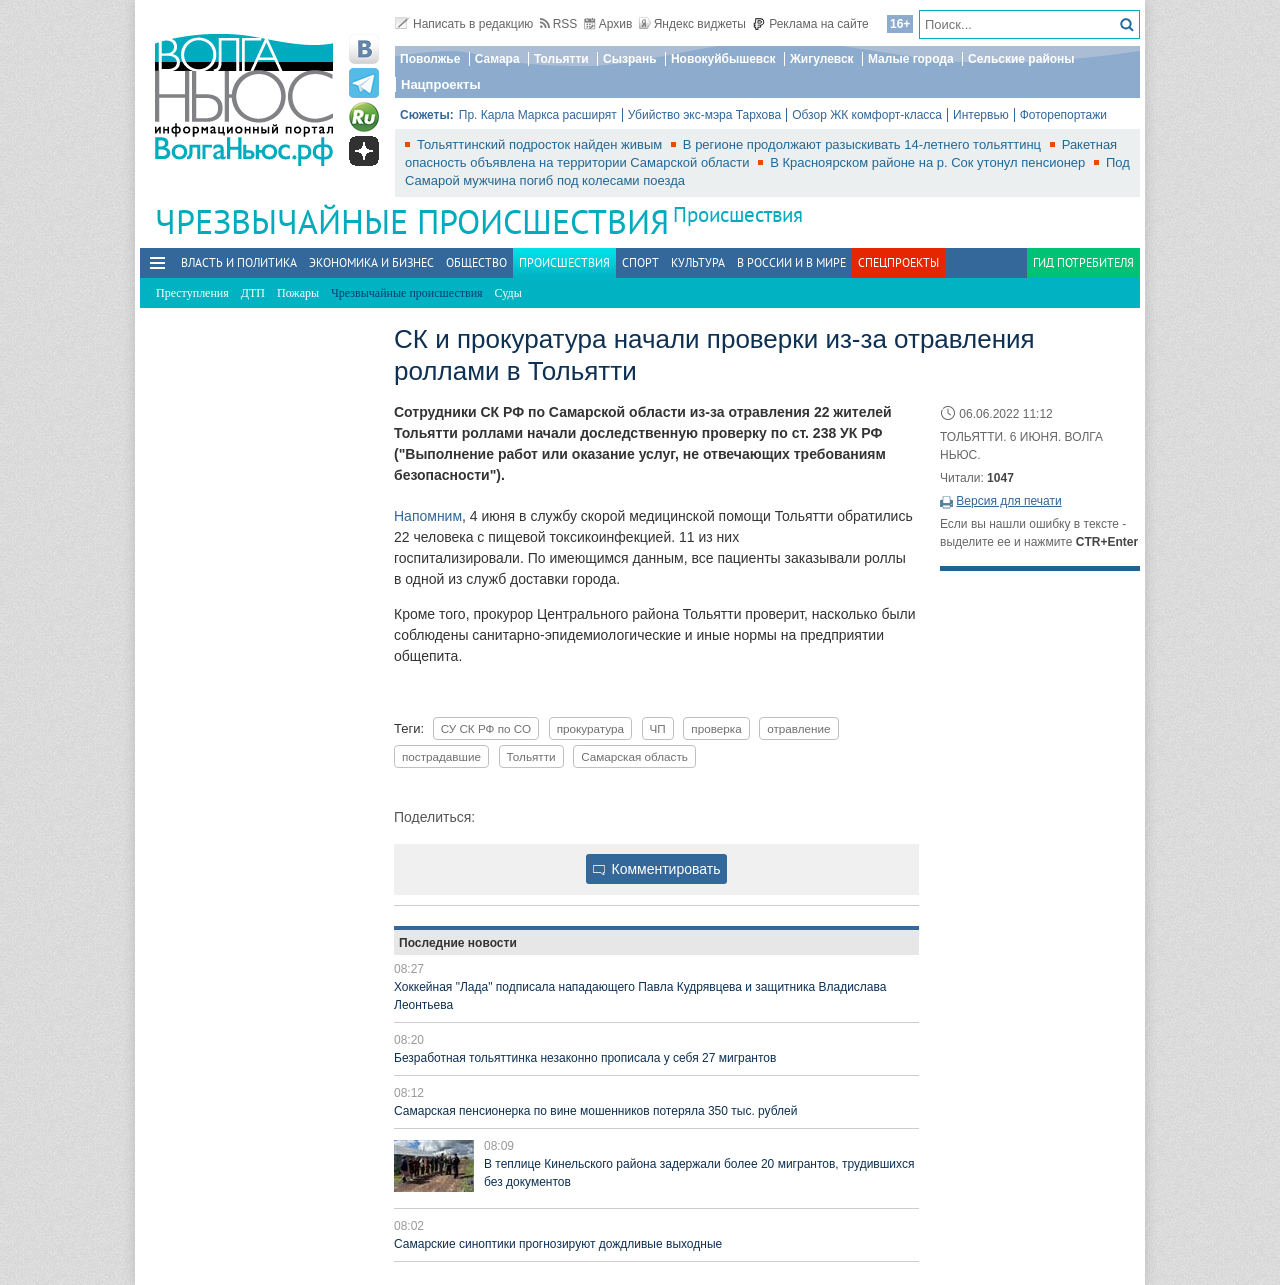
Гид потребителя (1083, 262)
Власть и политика (239, 262)
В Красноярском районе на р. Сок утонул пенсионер (929, 162)
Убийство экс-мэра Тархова (704, 115)
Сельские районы (1021, 59)
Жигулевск (822, 59)
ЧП (658, 728)
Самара (497, 59)
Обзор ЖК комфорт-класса (867, 115)
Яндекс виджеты (692, 24)
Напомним (428, 516)
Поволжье (430, 59)
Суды (508, 293)
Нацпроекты (441, 84)
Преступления (192, 293)
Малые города (911, 59)
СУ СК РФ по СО (486, 728)
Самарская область (634, 756)
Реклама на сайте (810, 24)
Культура (698, 262)
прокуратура (590, 728)
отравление (798, 728)
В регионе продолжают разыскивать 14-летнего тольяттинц (864, 144)
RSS (559, 24)
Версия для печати (1008, 501)
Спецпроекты (898, 262)
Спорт (640, 262)
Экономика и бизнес (371, 262)
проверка (716, 728)
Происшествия (738, 214)
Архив (608, 24)
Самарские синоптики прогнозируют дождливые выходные (558, 1244)
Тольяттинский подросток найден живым (541, 144)
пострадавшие (441, 756)
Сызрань (630, 59)
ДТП (253, 293)
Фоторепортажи (1063, 115)
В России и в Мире (791, 262)
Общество (476, 262)
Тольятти (561, 59)
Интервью (981, 115)
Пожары (298, 293)
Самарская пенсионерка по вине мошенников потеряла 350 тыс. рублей (595, 1111)
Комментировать (657, 869)
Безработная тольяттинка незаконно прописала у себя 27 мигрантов (585, 1058)
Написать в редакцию (464, 24)
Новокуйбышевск (723, 59)
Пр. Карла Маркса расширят (538, 115)
